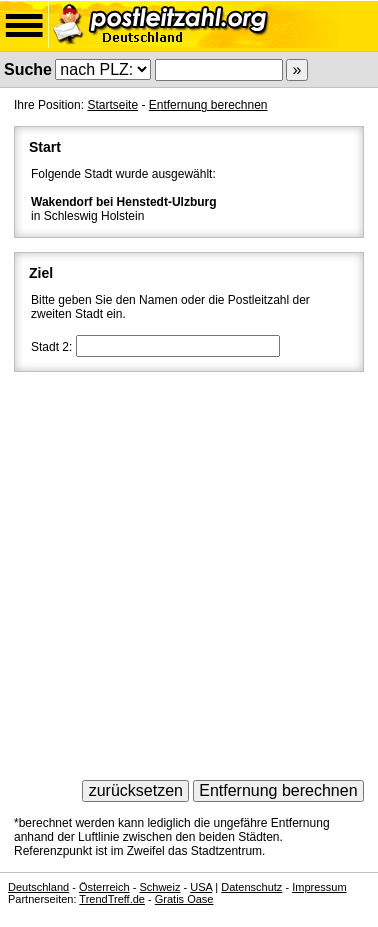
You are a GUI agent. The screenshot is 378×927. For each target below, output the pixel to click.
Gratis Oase (184, 899)
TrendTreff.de (112, 899)
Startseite (112, 105)
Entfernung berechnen (208, 105)
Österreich (104, 887)
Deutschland (38, 887)
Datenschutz (251, 887)
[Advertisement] (189, 569)
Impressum (319, 887)
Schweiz (159, 887)
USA (201, 887)
